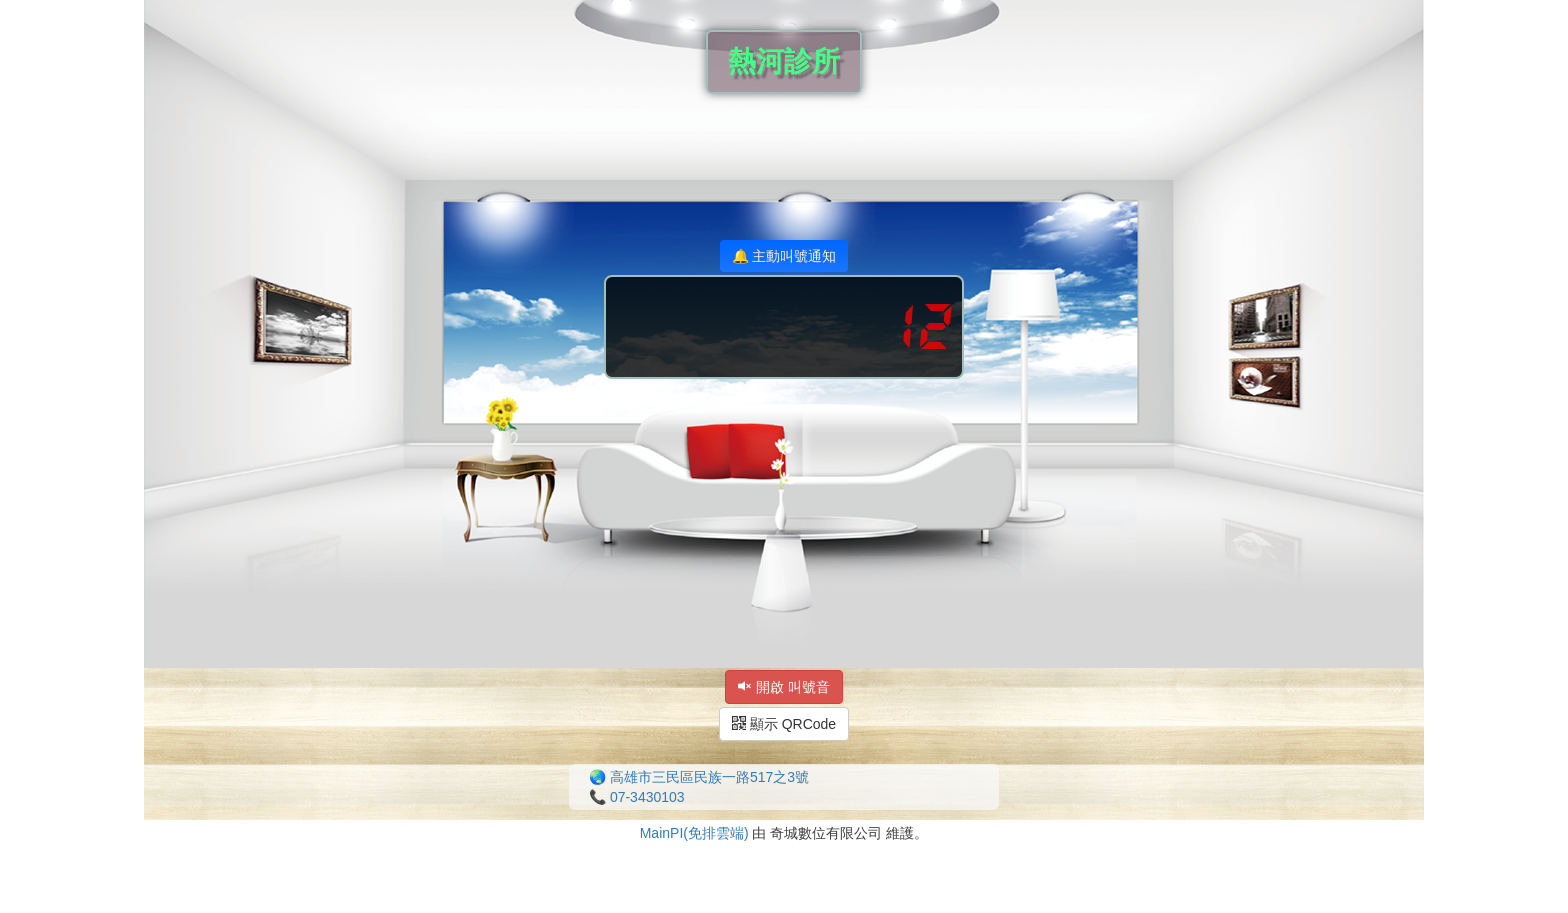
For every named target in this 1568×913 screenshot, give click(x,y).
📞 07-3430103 (637, 797)
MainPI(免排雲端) (694, 833)
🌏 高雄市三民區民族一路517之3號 (699, 777)
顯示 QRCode (784, 724)
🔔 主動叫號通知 (784, 256)
